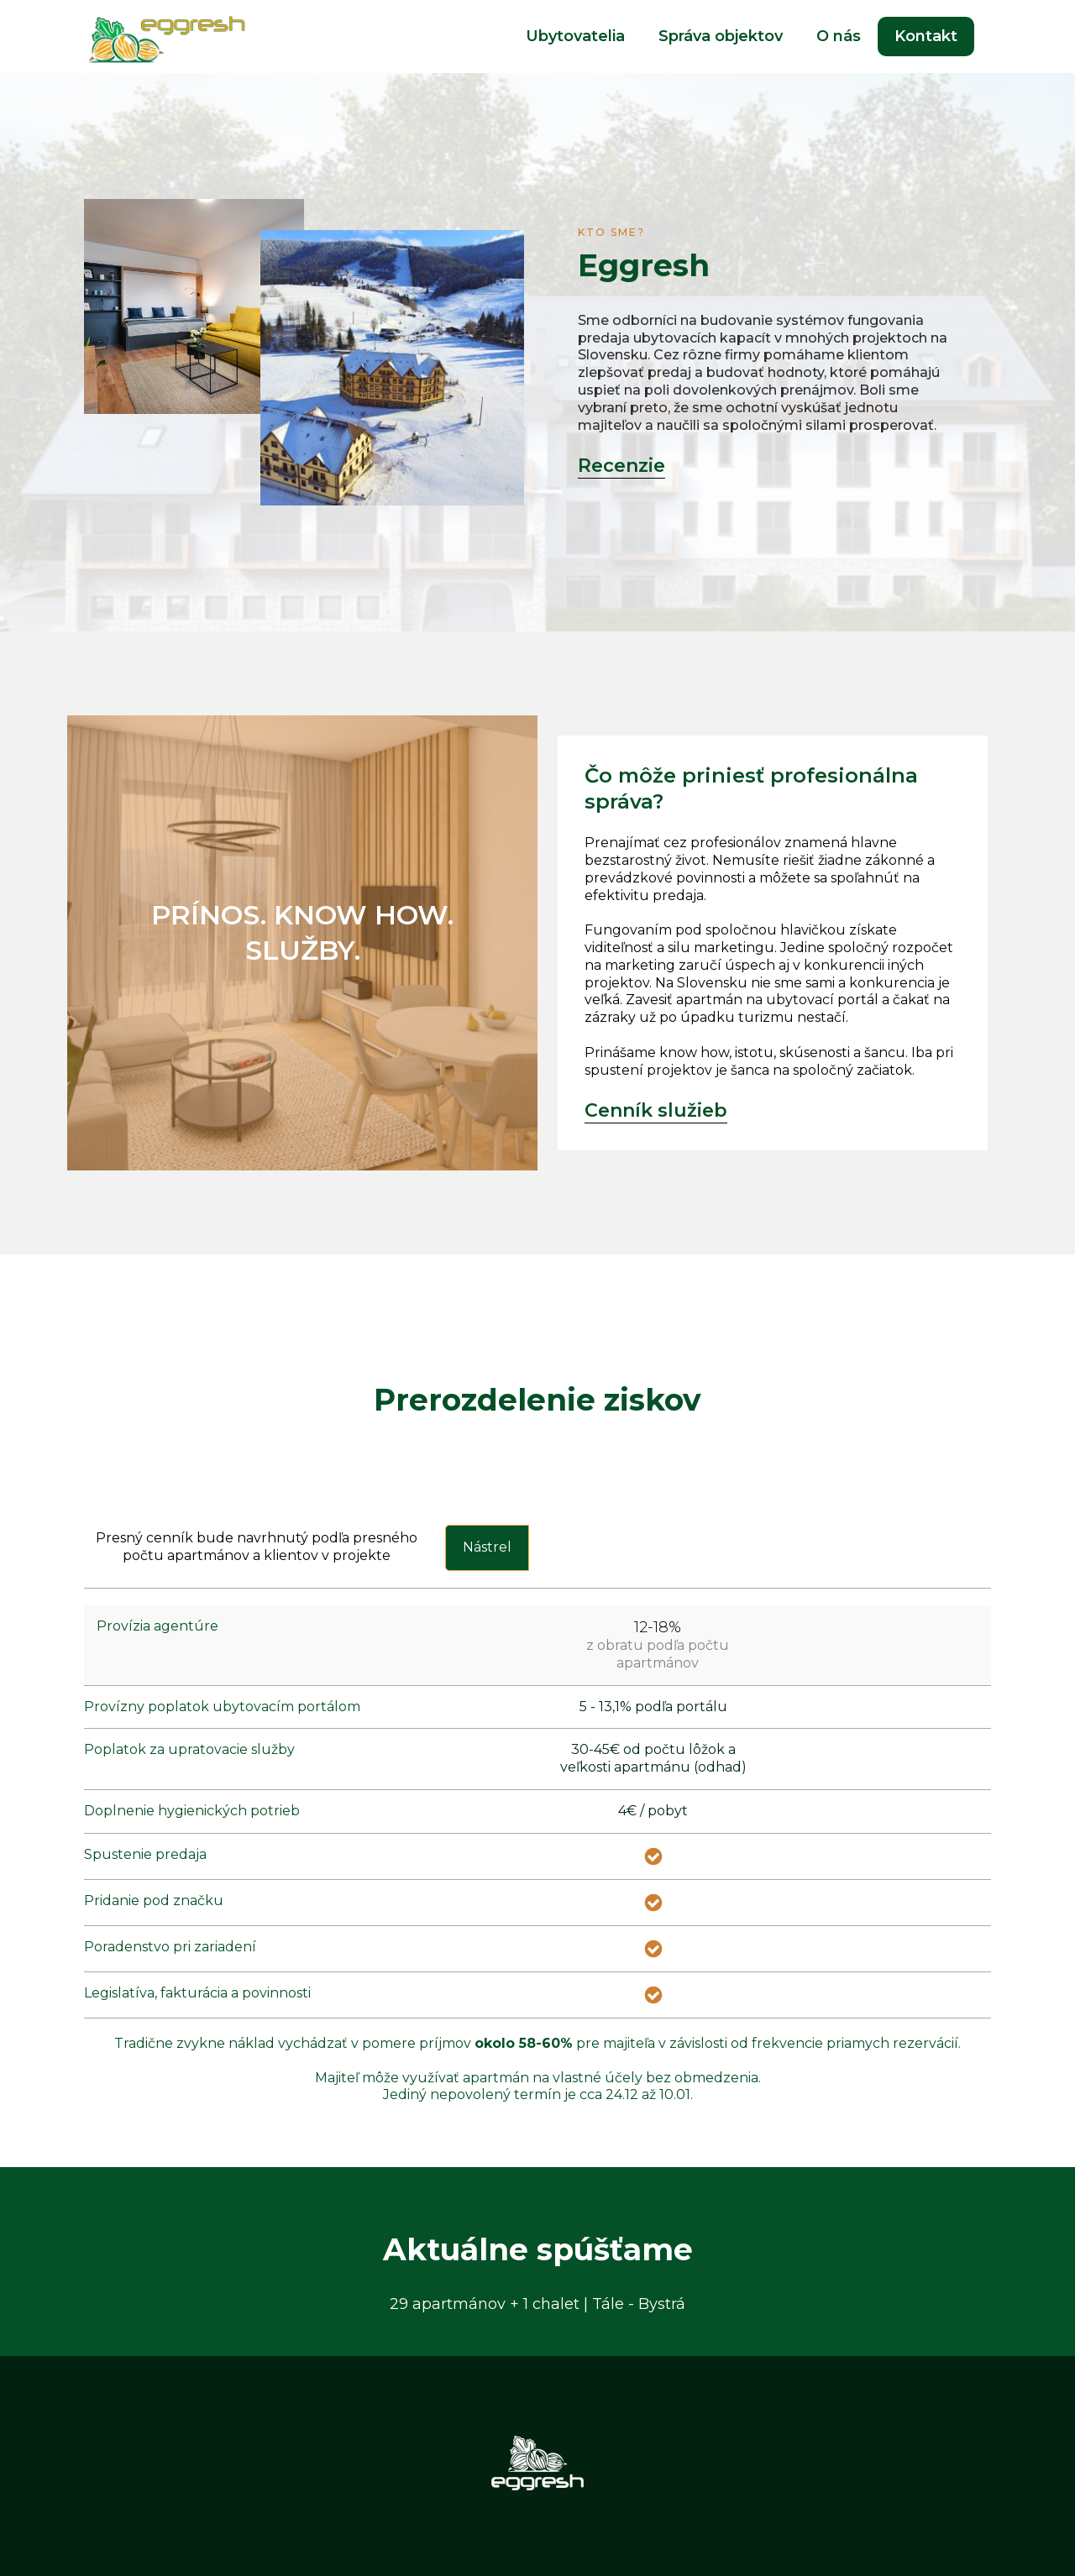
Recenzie (621, 465)
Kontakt (925, 36)
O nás (838, 36)
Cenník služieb (656, 1110)
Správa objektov (720, 36)
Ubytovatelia (575, 36)
